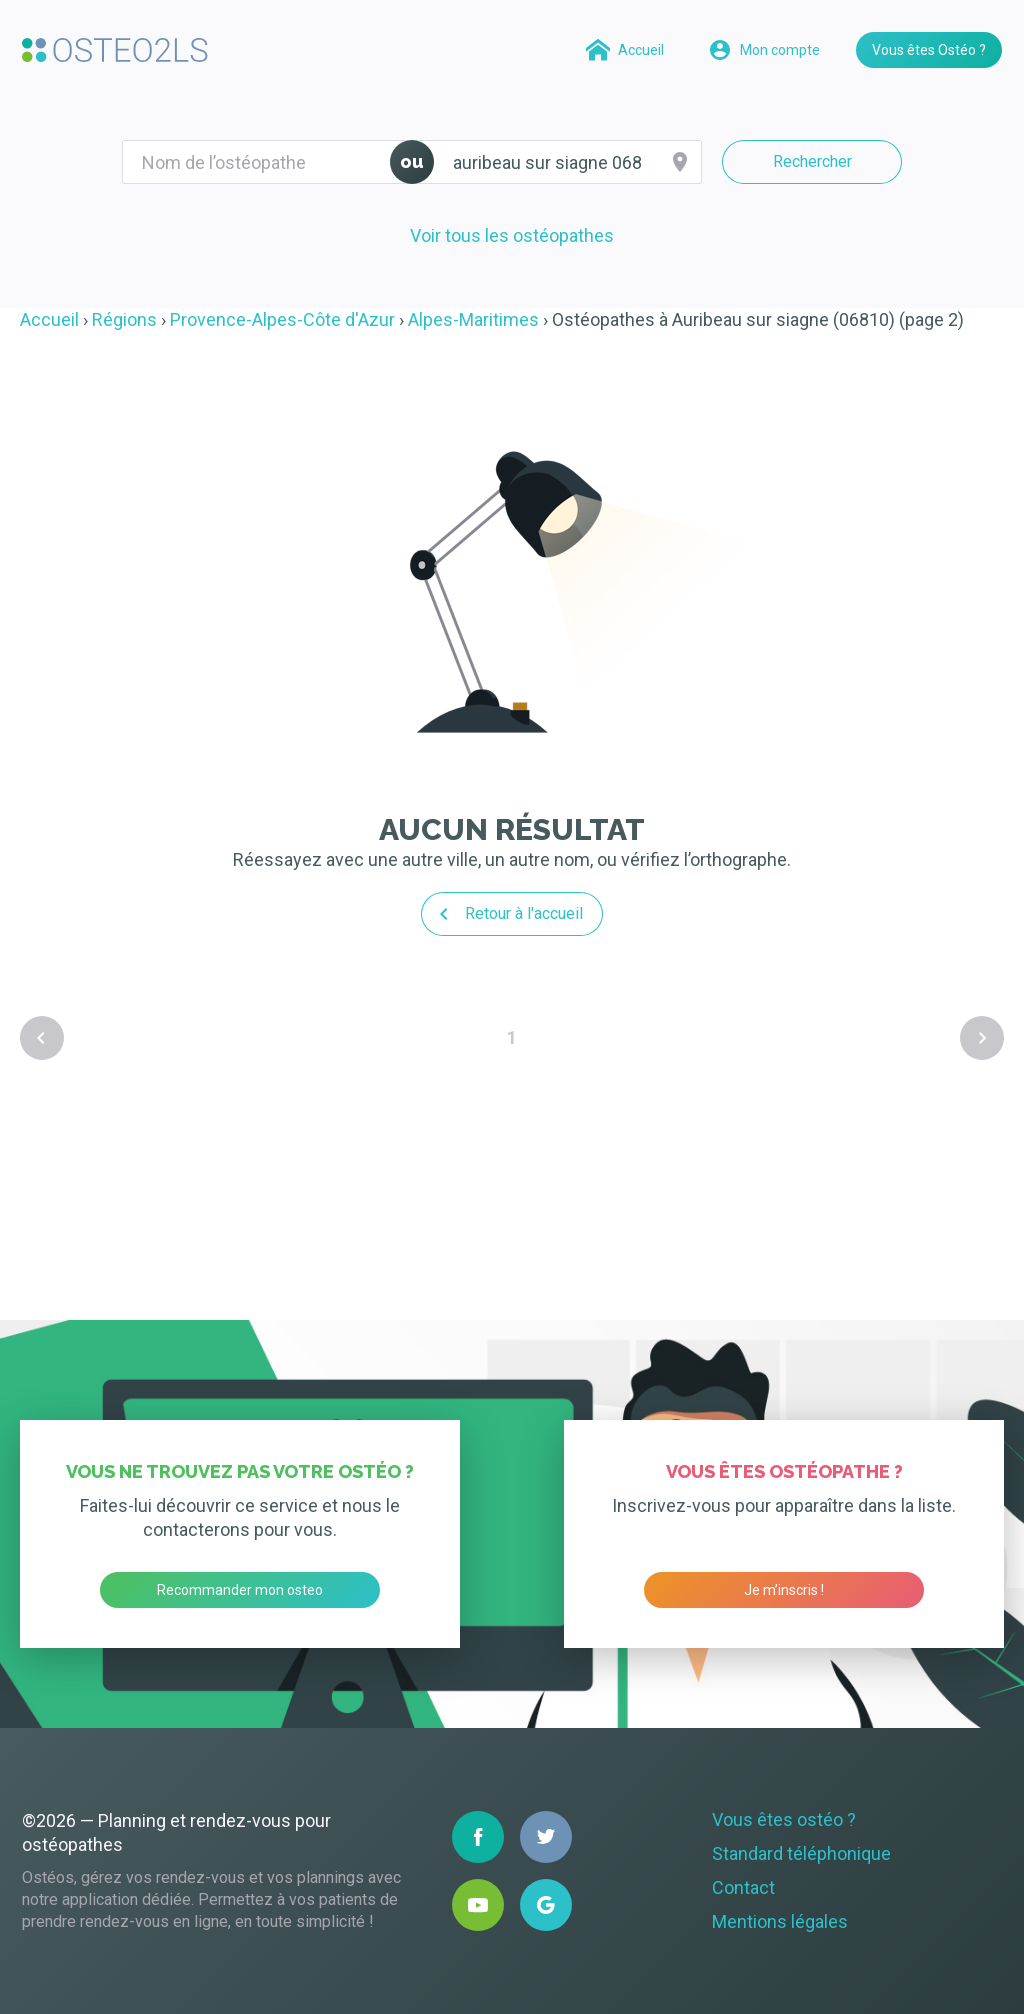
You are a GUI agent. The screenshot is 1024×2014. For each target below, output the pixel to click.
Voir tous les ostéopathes (512, 235)
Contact (743, 1887)
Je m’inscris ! (784, 1590)
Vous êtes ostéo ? (784, 1819)
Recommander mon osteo (240, 1590)
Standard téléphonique (801, 1853)
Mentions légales (780, 1921)
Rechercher (812, 161)
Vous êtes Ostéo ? (929, 50)
